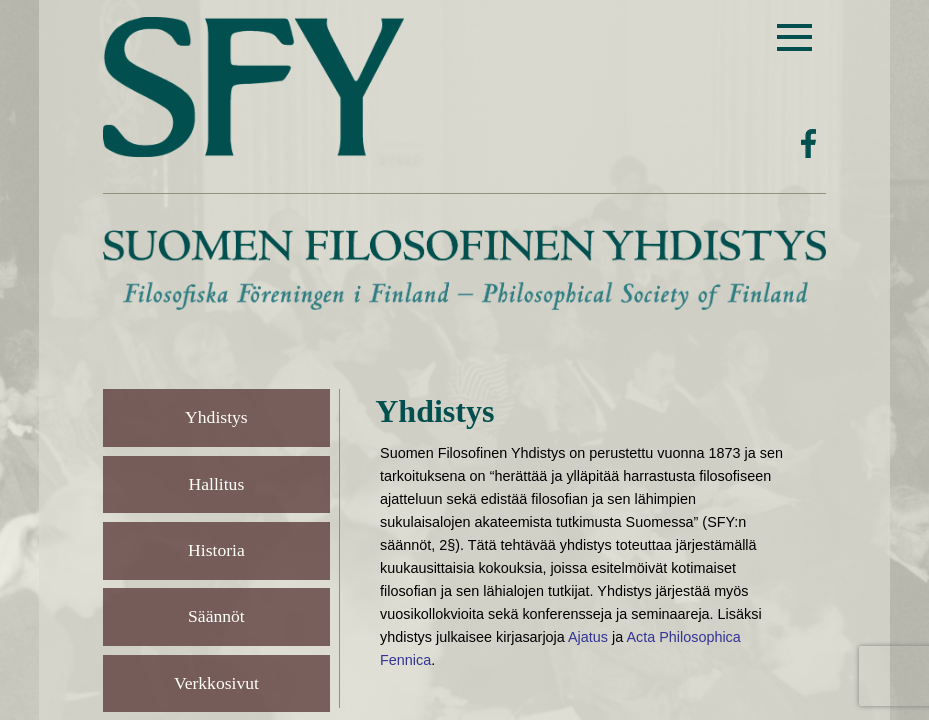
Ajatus (588, 637)
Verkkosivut (216, 683)
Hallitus (217, 484)
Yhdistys (216, 417)
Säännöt (216, 616)
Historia (216, 550)
